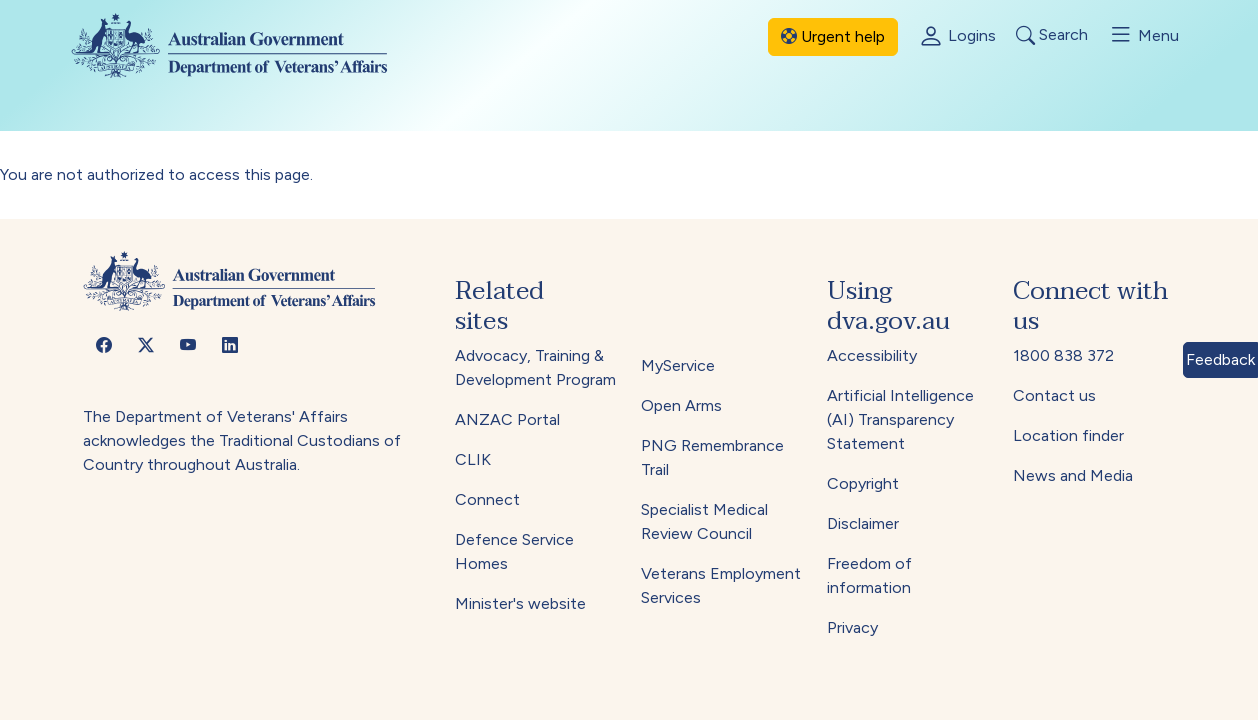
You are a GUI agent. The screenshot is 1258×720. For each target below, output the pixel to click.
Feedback (1220, 359)
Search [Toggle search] (1052, 35)
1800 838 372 (1063, 355)
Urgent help (833, 36)
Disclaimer (863, 523)
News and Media (1073, 475)
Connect (487, 499)
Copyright (863, 483)
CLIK (473, 459)
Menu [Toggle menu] (1143, 35)
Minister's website (520, 603)
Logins (957, 37)
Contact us (1054, 395)
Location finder (1068, 435)
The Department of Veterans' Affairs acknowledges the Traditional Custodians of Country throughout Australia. (242, 440)
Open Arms (681, 405)
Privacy (852, 627)
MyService (678, 365)
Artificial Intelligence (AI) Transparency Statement (900, 419)
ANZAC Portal (507, 419)
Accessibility (872, 355)
